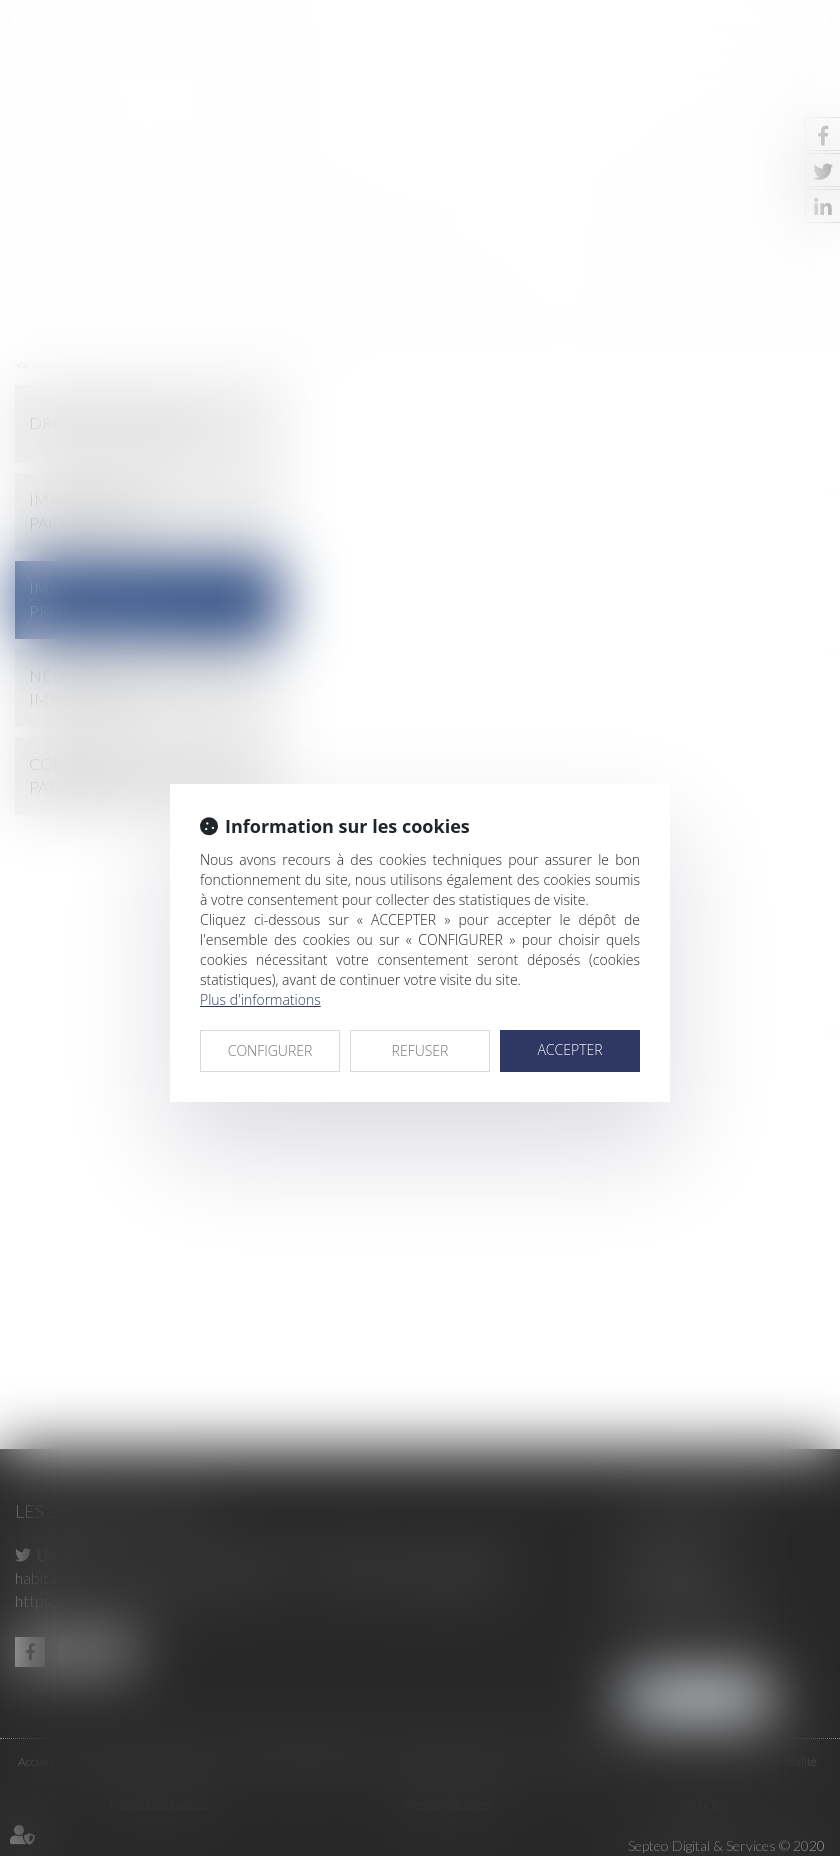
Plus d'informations (260, 999)
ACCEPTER (569, 1049)
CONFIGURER (270, 1050)
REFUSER (420, 1050)
